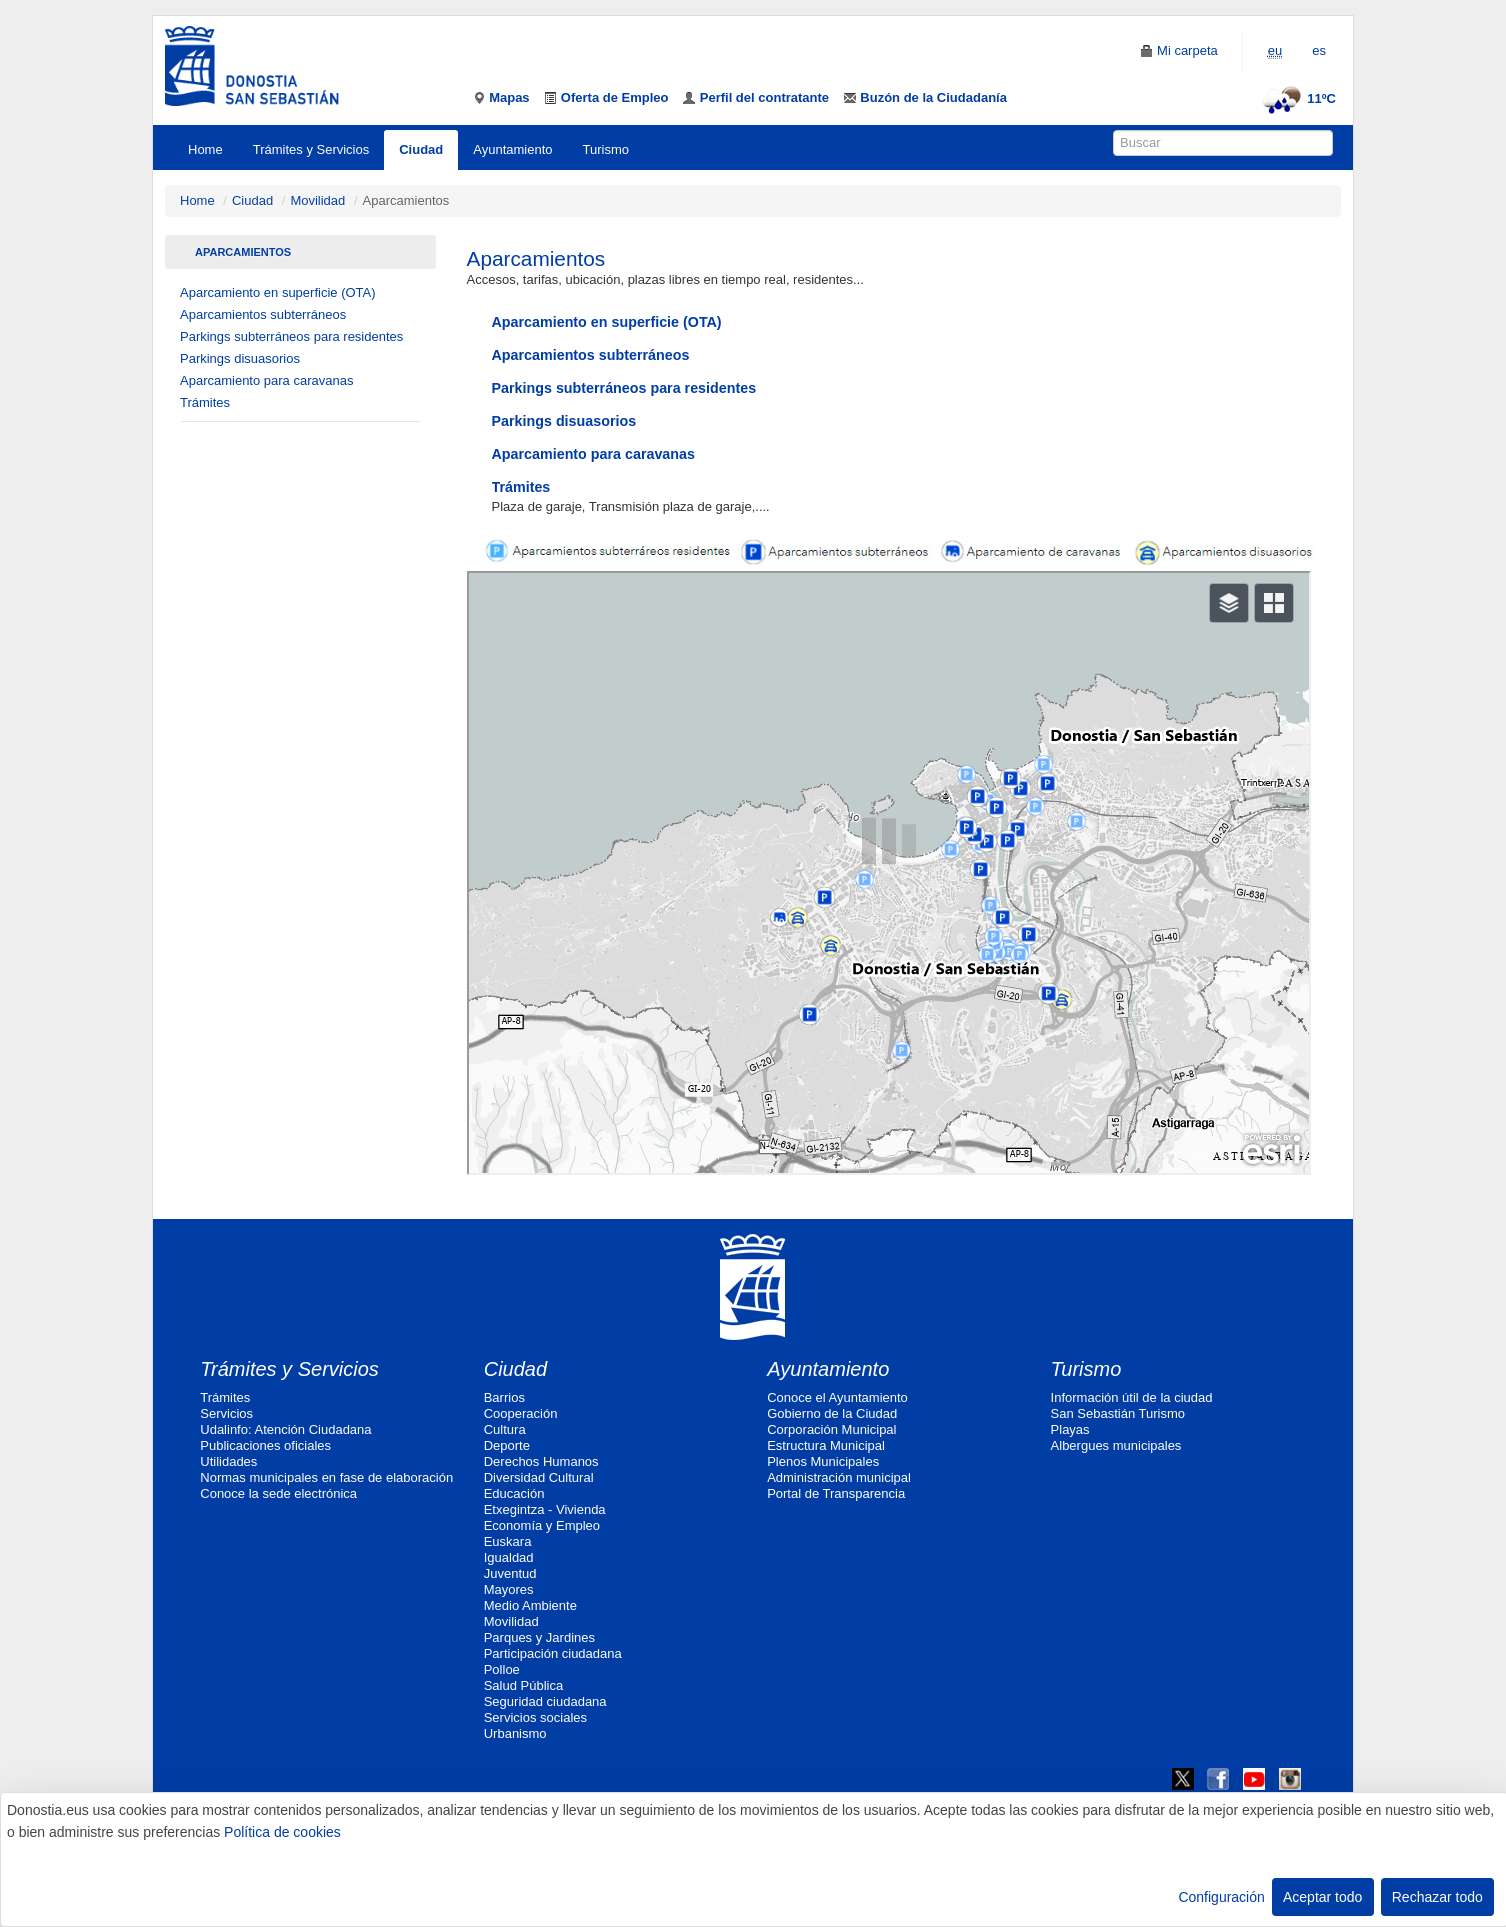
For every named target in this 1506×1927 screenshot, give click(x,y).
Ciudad (421, 149)
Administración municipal (839, 1477)
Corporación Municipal (831, 1429)
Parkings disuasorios (240, 358)
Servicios (226, 1413)
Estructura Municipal (826, 1445)
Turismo (606, 149)
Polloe (502, 1669)
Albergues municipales (1116, 1445)
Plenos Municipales (823, 1461)
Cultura (505, 1429)
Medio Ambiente (530, 1605)
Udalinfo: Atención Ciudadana (285, 1429)
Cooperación (521, 1413)
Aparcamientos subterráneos (263, 314)
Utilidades (228, 1461)
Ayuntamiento (512, 149)
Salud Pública (524, 1685)
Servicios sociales (535, 1717)
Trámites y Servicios (311, 149)
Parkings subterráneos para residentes (291, 336)
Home (205, 149)
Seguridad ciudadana (545, 1701)
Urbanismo (515, 1733)
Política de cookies (282, 1832)
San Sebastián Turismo (1118, 1413)
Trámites (205, 402)
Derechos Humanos (541, 1461)
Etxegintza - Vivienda (545, 1509)
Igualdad (509, 1557)
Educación (514, 1493)
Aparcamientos (243, 252)
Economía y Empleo (542, 1525)
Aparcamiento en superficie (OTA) (278, 292)
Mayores (509, 1589)
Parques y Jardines (539, 1637)
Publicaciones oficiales (265, 1445)
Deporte (507, 1445)
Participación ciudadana (553, 1653)
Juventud (510, 1573)
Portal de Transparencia (836, 1493)
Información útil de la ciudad (1132, 1397)
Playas (1070, 1429)
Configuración (1221, 1897)
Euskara (508, 1541)
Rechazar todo (1437, 1897)
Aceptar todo (1322, 1897)
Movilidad (317, 200)
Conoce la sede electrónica (278, 1493)
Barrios (504, 1397)
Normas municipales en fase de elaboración (326, 1477)
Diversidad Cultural (539, 1477)
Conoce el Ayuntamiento (837, 1397)
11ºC (1296, 98)
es (1319, 50)
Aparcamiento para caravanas (266, 380)
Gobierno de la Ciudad (832, 1413)
